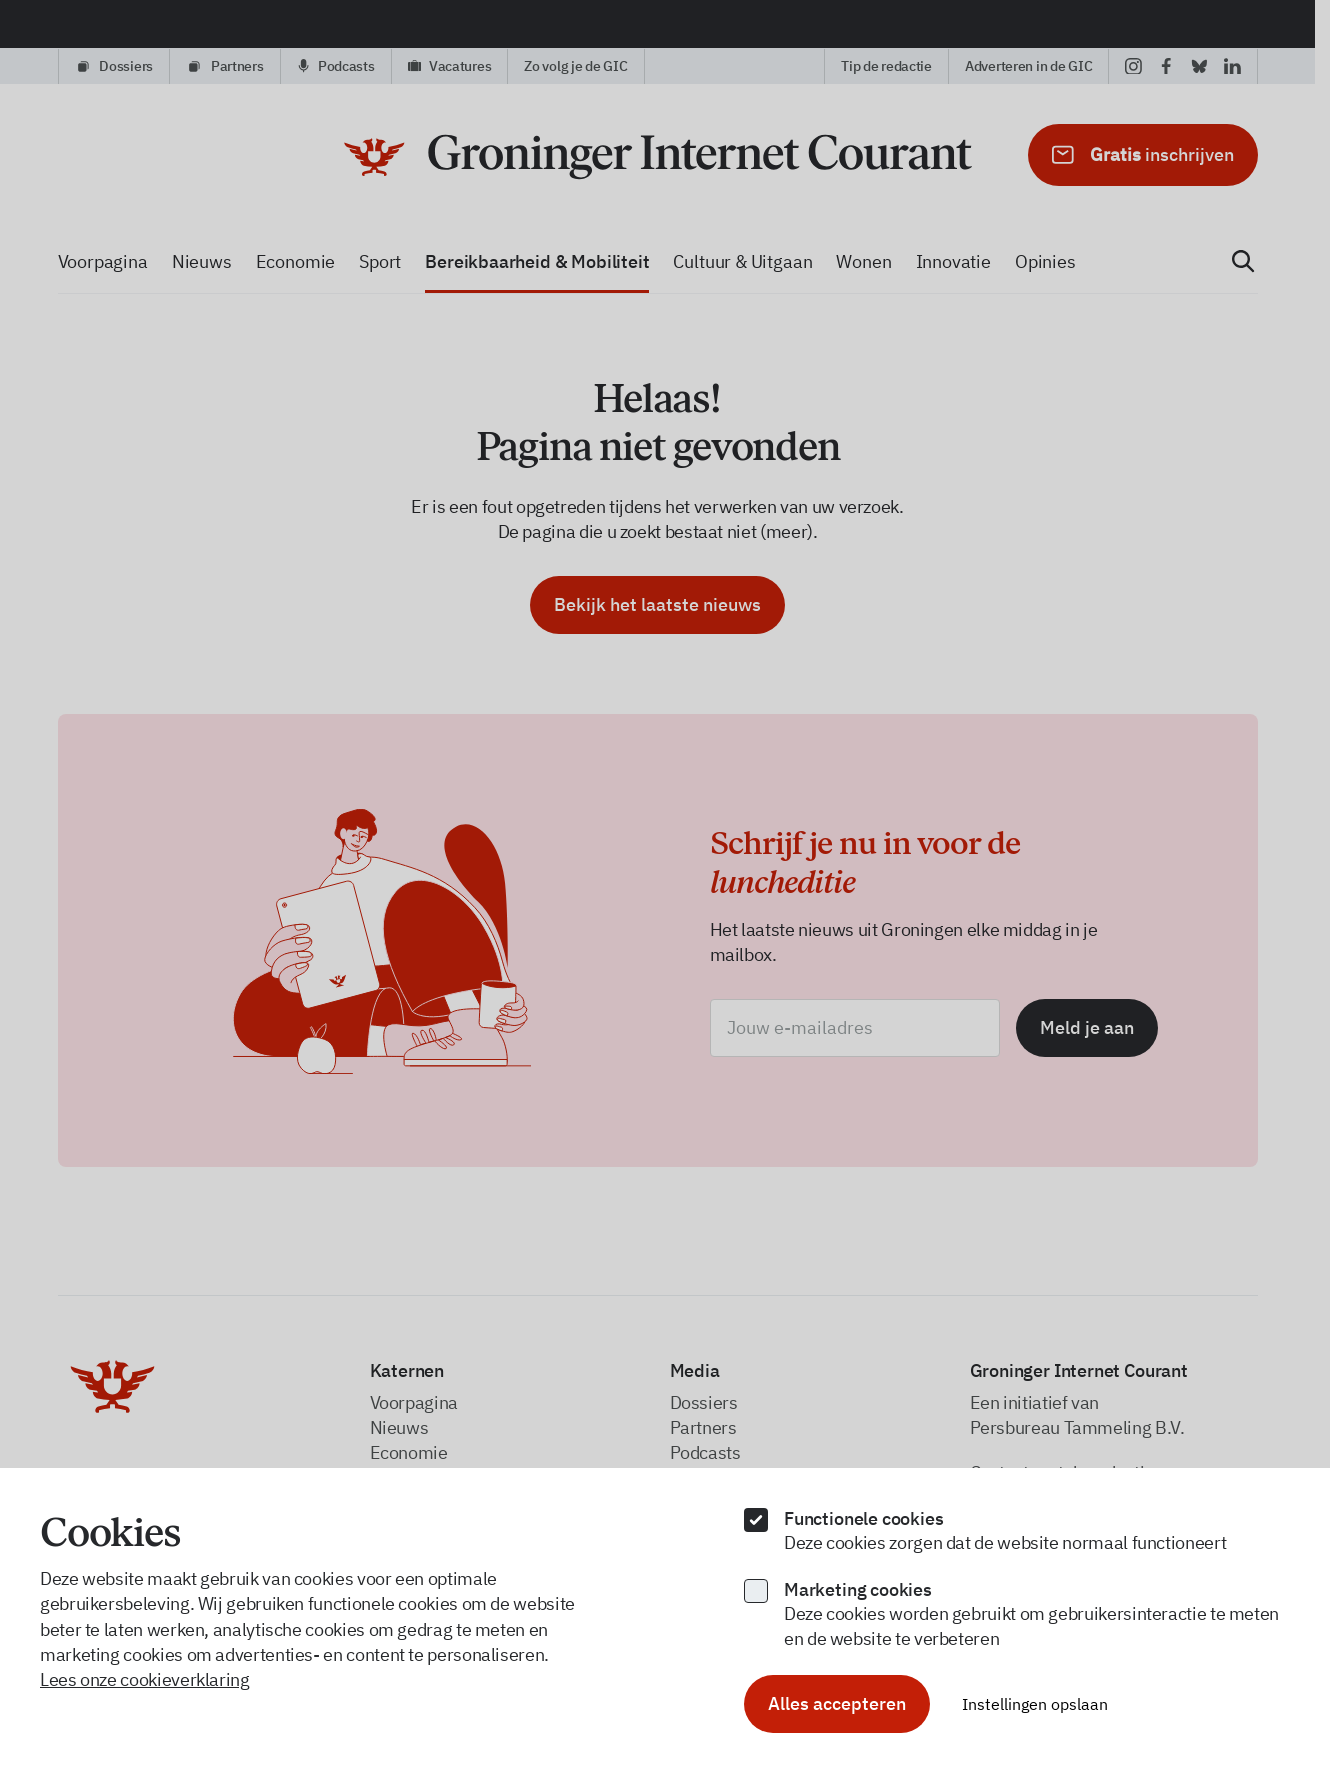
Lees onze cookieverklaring (145, 1679)
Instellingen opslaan (1035, 1704)
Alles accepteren (837, 1703)
